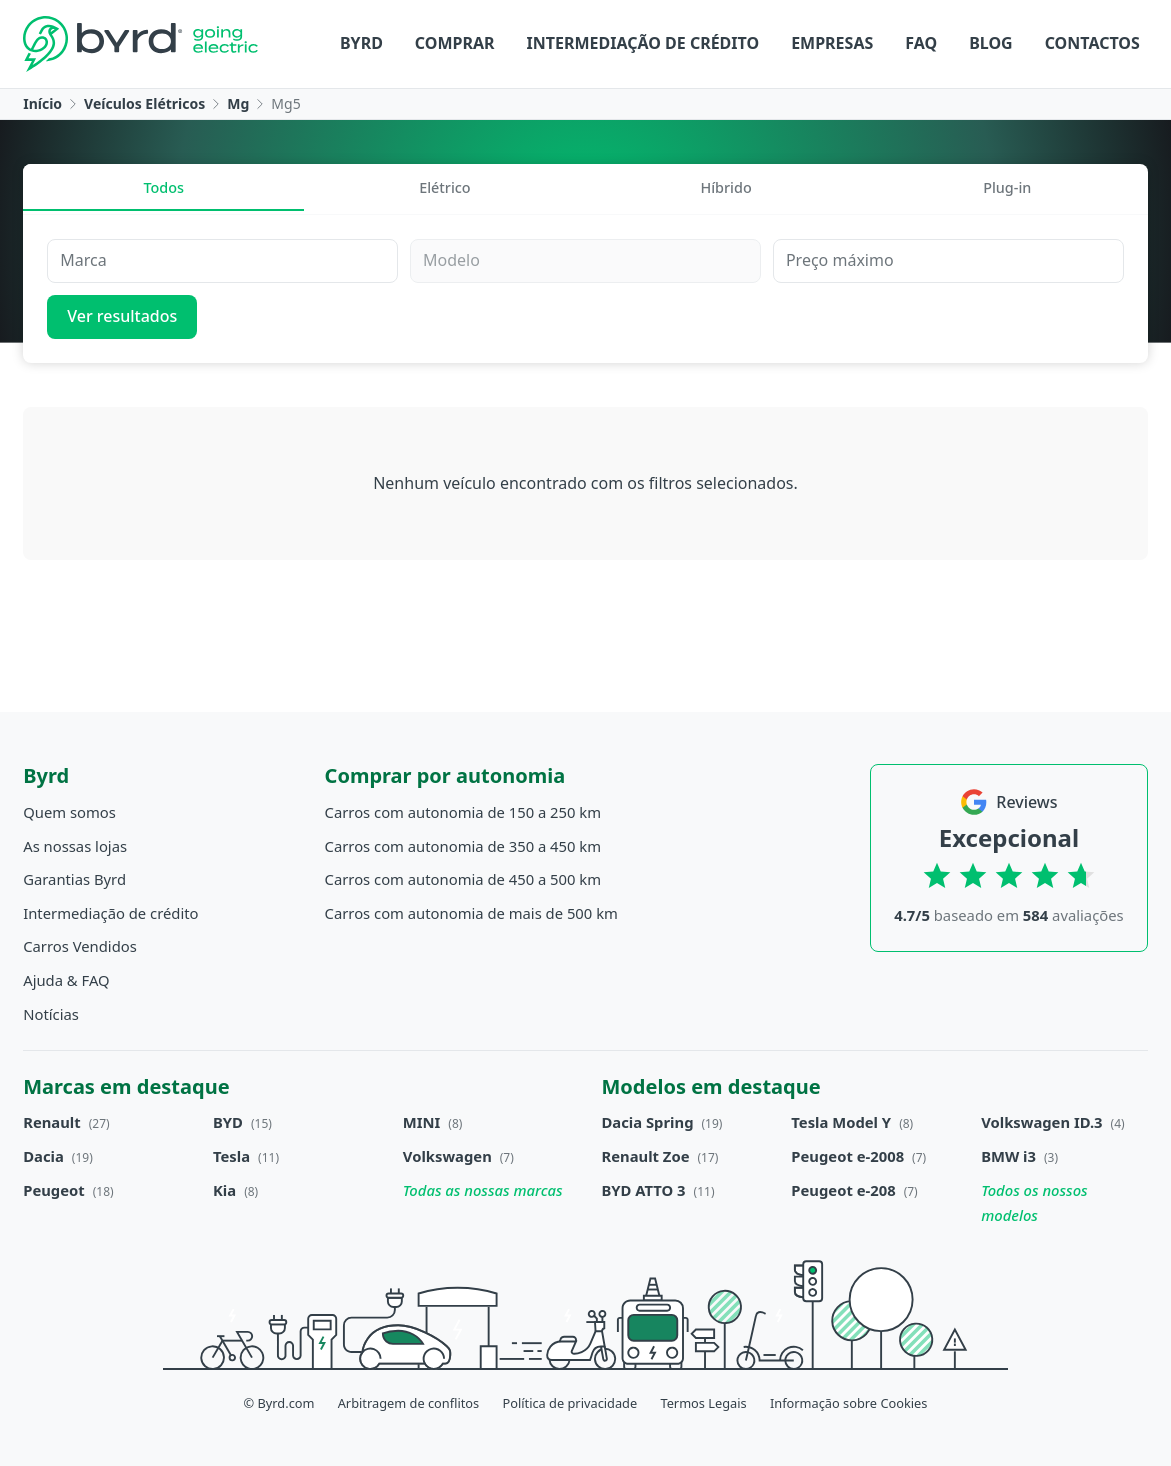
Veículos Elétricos (144, 103)
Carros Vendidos (80, 946)
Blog (991, 43)
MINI (422, 1122)
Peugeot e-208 (843, 1190)
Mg (238, 103)
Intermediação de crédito (643, 43)
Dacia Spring (648, 1122)
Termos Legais (703, 1403)
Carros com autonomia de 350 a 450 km (463, 846)
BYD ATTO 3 (644, 1190)
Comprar (455, 43)
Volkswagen (447, 1156)
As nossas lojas (75, 846)
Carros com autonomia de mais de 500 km (471, 913)
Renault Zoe (646, 1156)
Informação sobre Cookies (849, 1403)
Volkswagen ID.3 (1041, 1122)
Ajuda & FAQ (66, 980)
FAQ (921, 43)
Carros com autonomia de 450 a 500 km (463, 879)
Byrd (361, 43)
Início (42, 103)
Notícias (51, 1014)
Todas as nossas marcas (483, 1190)
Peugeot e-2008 (847, 1156)
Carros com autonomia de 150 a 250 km (463, 812)
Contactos (1092, 43)
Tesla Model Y (841, 1122)
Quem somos (69, 812)
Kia (224, 1190)
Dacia (43, 1156)
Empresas (832, 43)
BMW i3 (1008, 1156)
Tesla (231, 1156)
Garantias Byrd (74, 879)
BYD (228, 1122)
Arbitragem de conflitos (409, 1403)
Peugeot (54, 1190)
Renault (51, 1122)
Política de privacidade (569, 1403)
